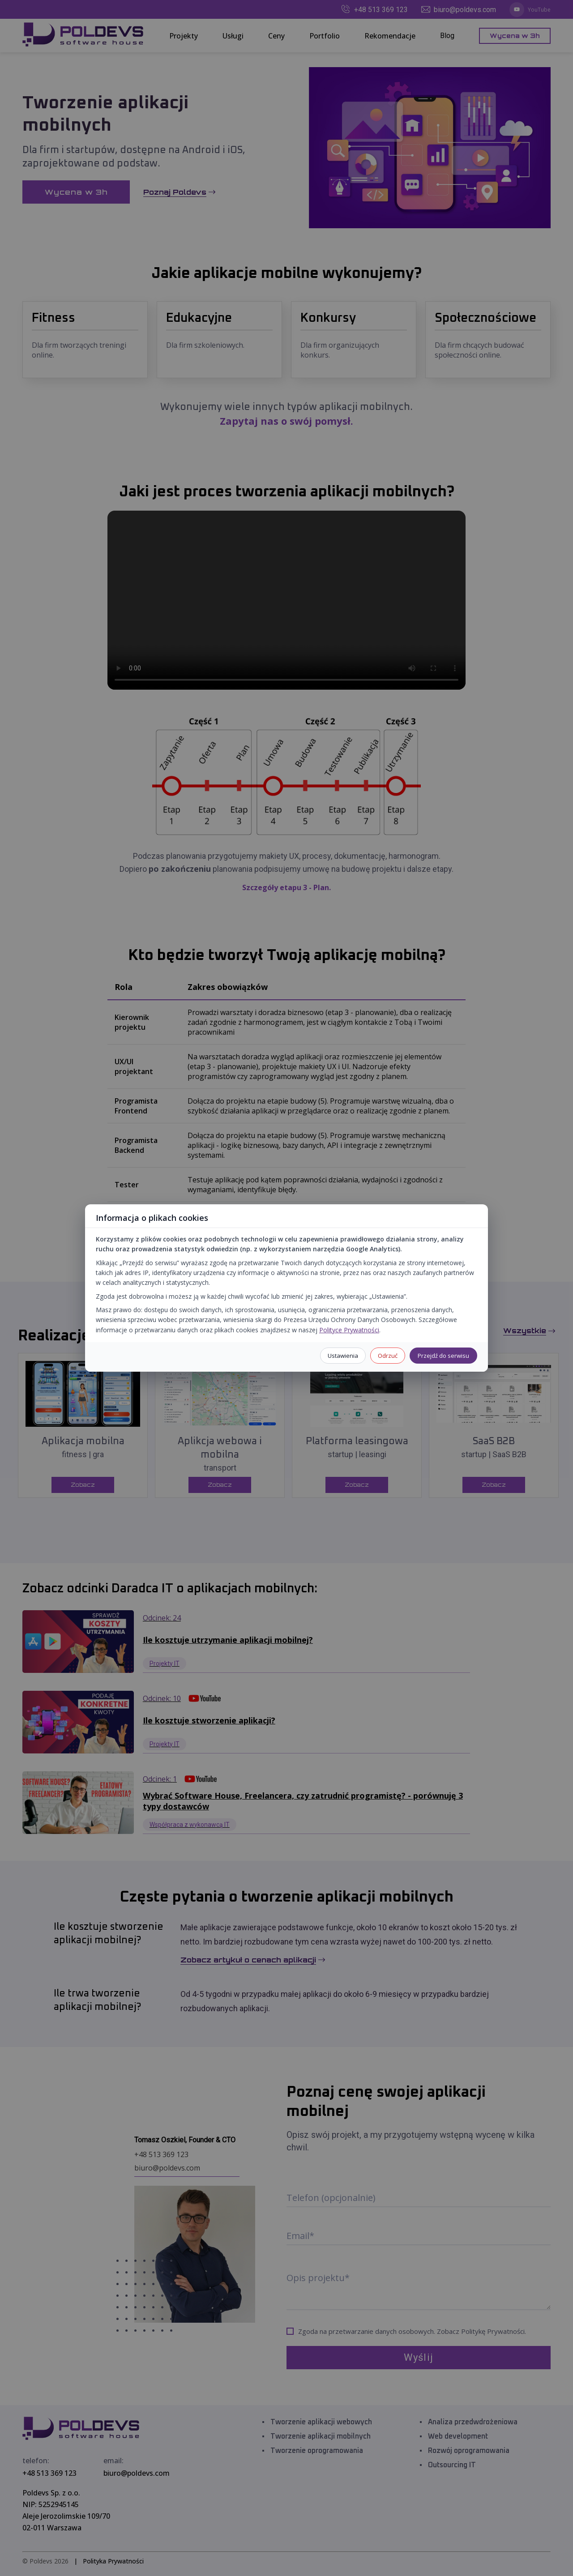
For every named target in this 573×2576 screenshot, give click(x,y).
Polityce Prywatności (349, 1330)
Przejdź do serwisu (443, 1356)
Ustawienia (343, 1356)
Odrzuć (388, 1356)
